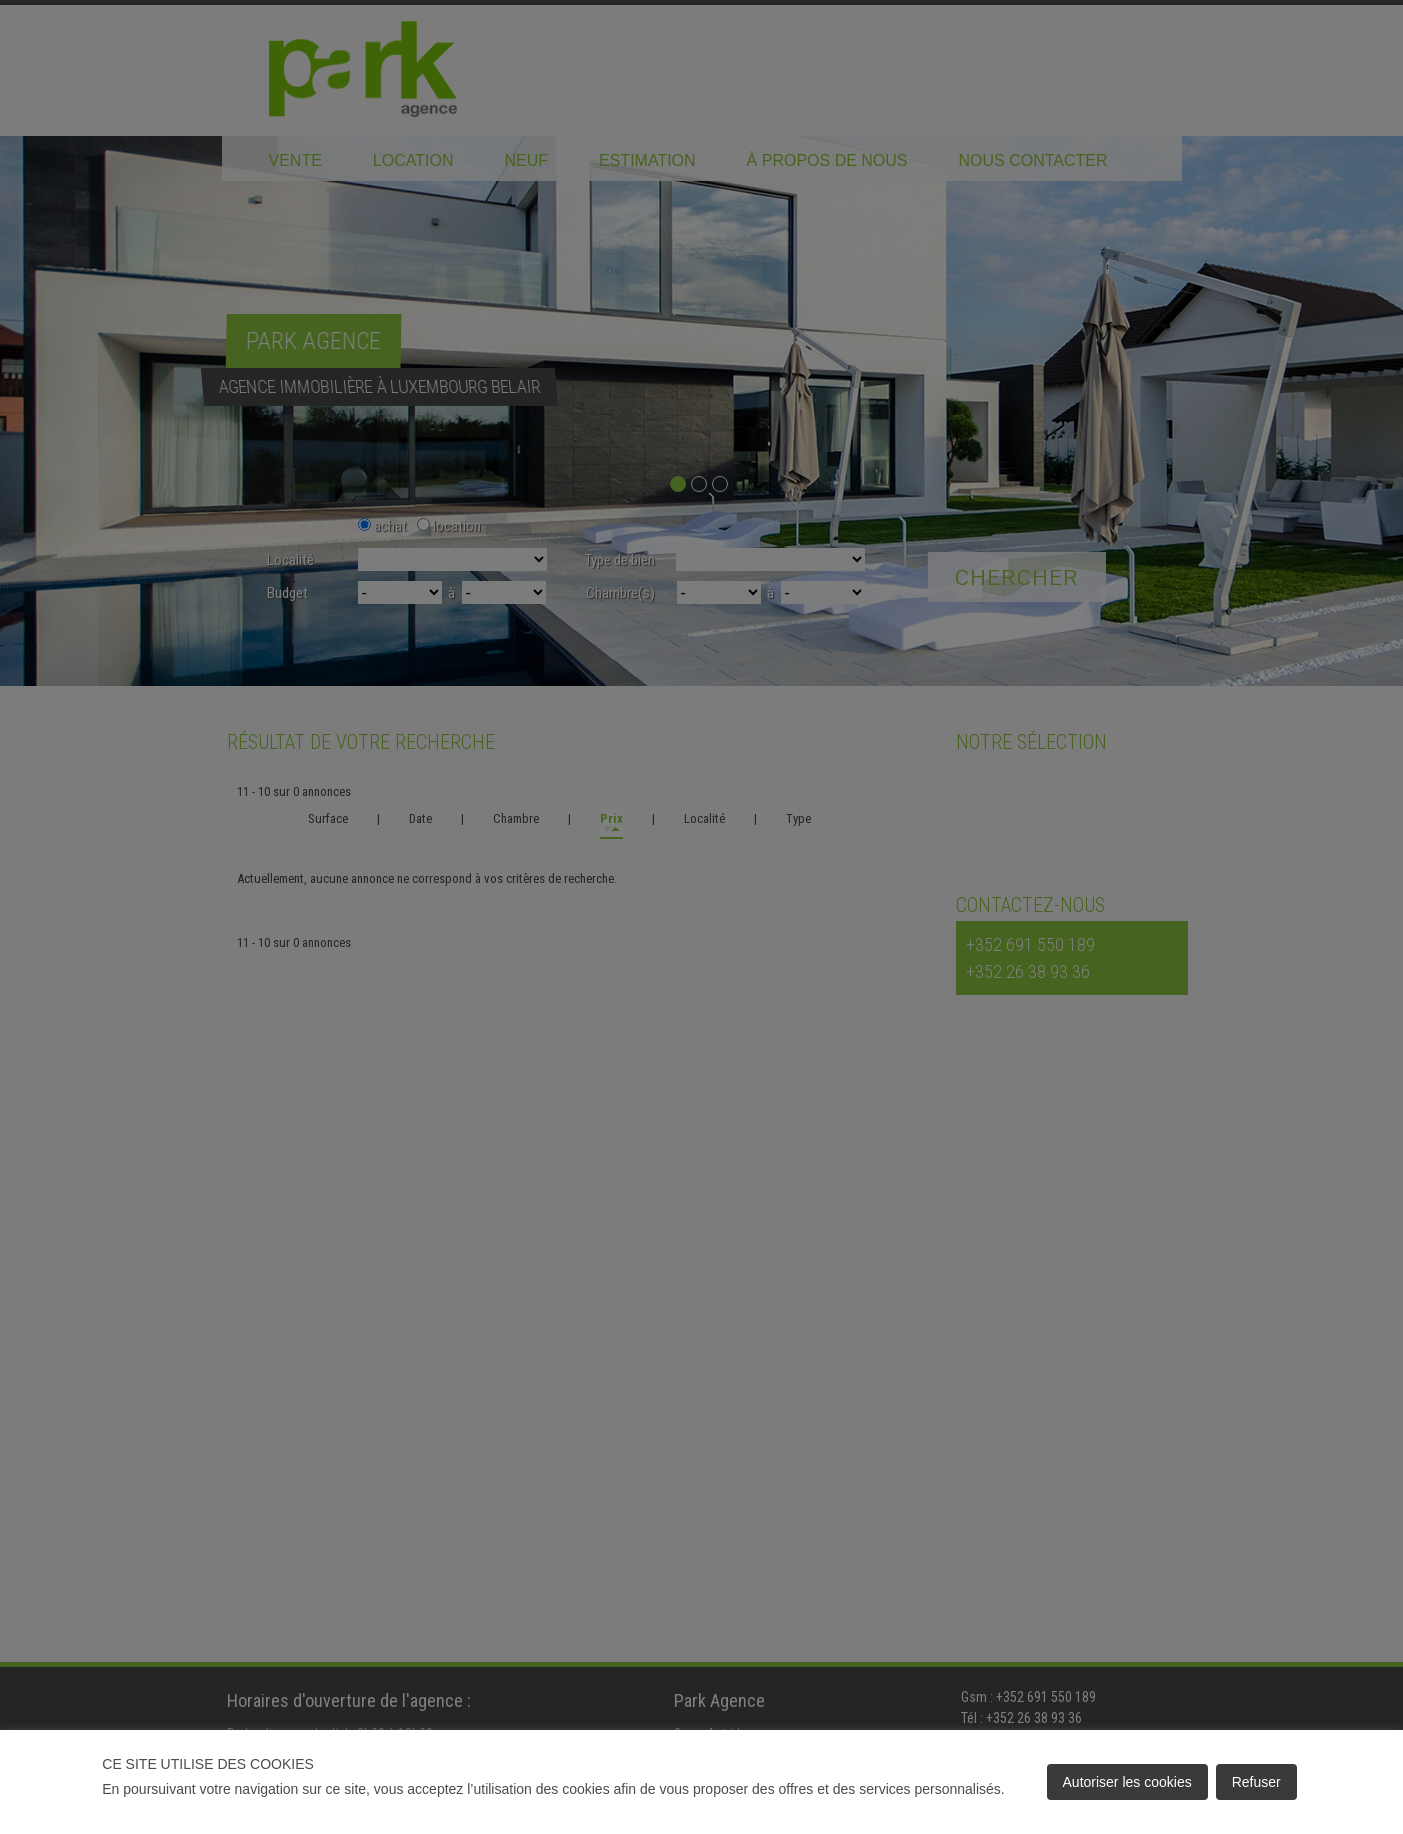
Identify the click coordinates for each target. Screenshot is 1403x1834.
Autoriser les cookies (1127, 1782)
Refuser (1256, 1782)
